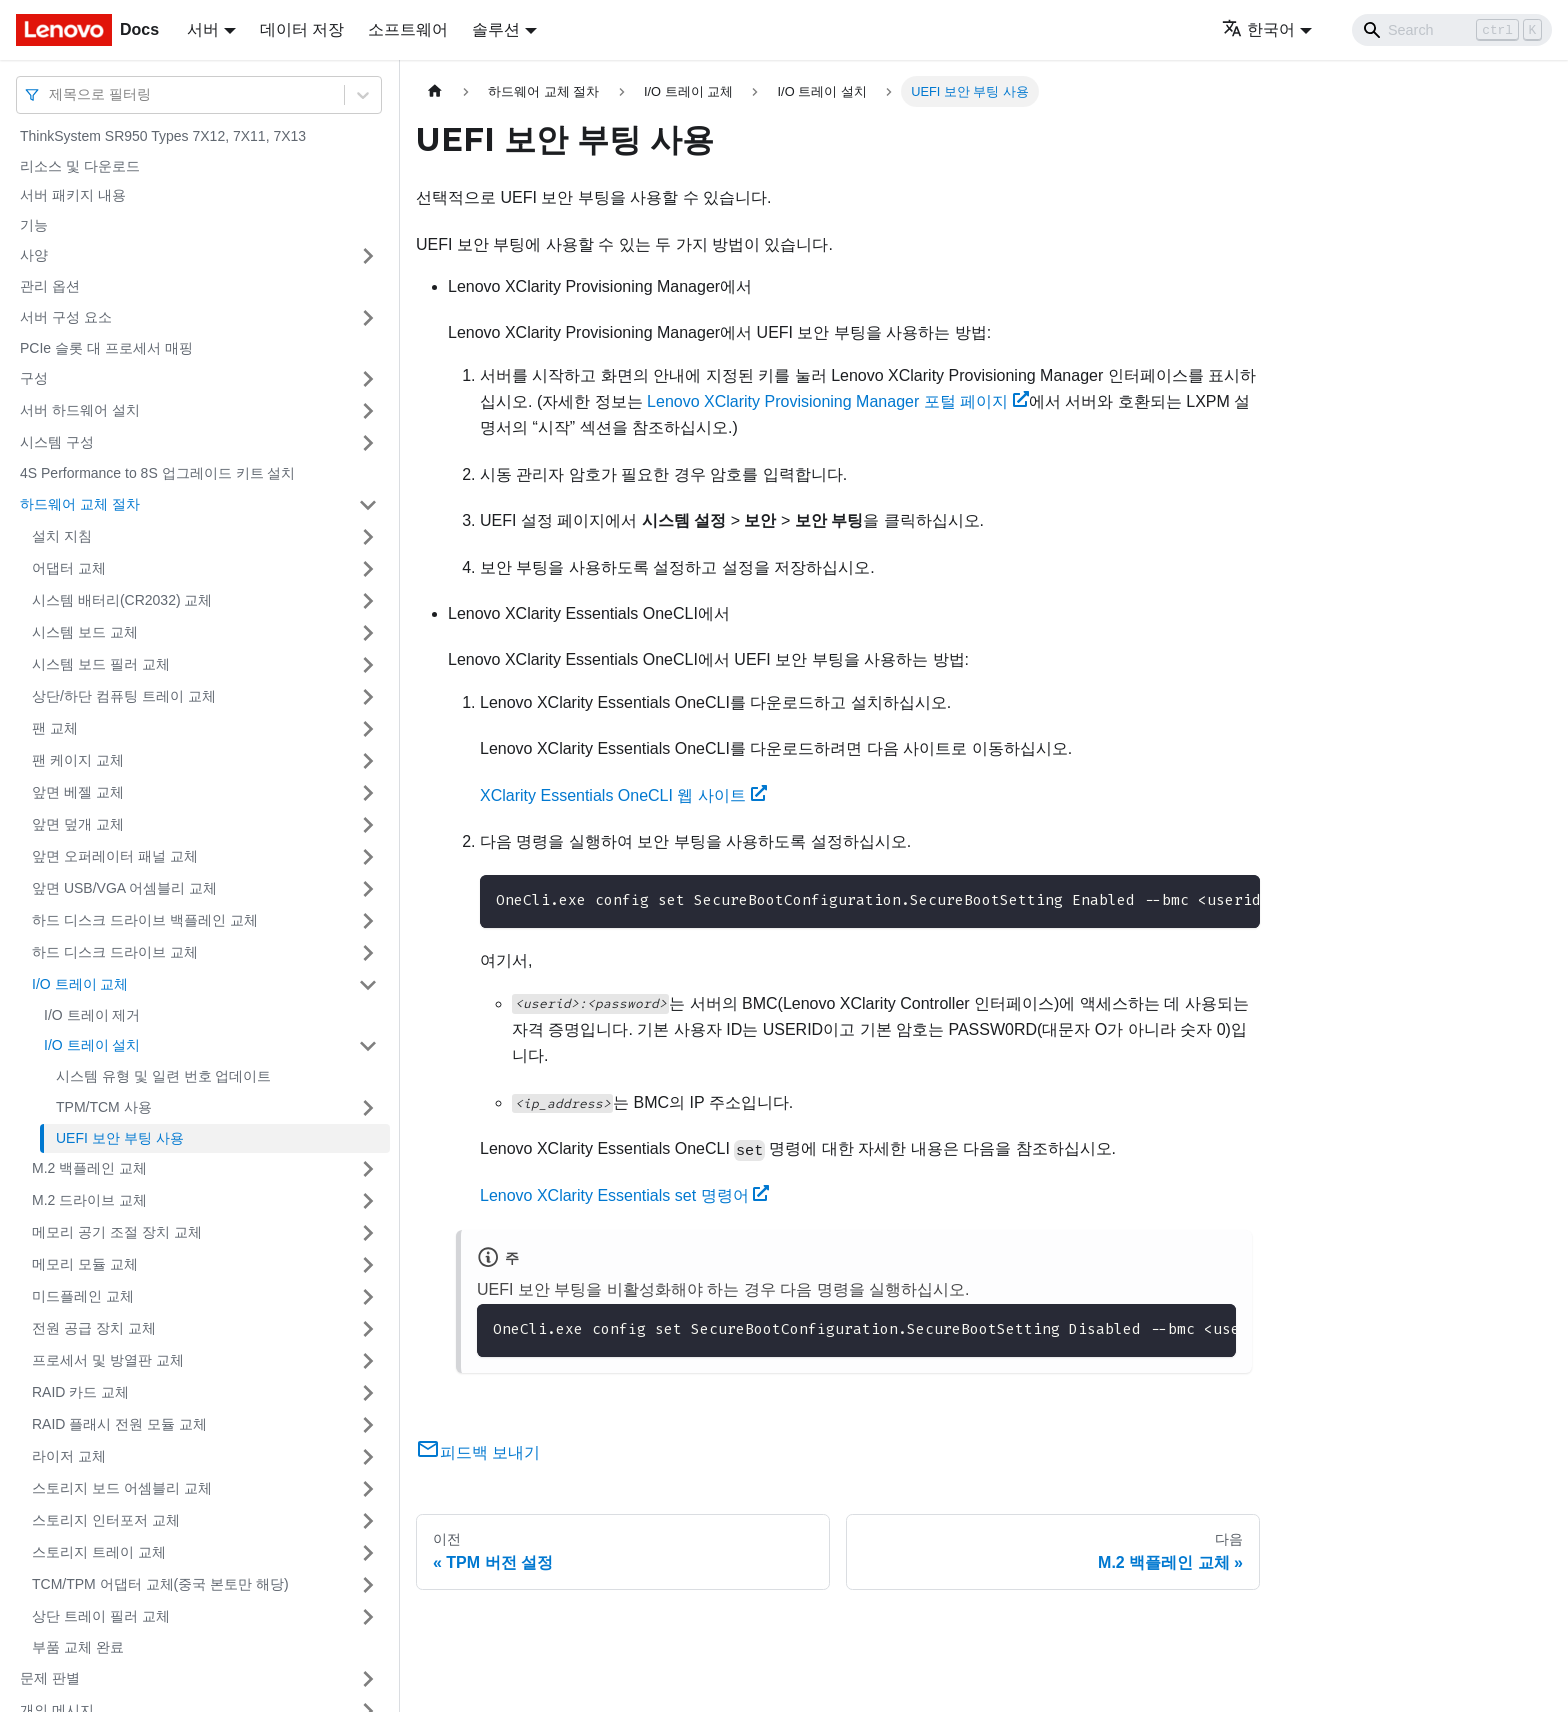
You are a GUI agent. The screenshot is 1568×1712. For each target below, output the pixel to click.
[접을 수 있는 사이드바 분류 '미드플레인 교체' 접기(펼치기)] (368, 1297)
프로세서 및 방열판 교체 (108, 1360)
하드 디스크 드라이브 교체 (115, 952)
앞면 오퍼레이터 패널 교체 (115, 856)
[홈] (435, 91)
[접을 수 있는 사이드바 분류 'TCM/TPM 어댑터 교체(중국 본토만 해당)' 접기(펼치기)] (368, 1585)
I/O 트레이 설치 (92, 1045)
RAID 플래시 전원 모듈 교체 (119, 1424)
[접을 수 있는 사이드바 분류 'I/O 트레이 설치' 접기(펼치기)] (368, 1046)
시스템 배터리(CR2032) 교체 (122, 600)
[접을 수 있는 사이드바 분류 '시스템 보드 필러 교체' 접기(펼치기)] (368, 665)
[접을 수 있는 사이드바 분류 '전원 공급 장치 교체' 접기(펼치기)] (368, 1329)
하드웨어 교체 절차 (80, 504)
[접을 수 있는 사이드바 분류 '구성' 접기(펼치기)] (368, 379)
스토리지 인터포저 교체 (106, 1520)
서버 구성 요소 (66, 317)
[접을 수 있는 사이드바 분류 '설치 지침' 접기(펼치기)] (368, 537)
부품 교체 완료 (78, 1647)
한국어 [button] (1258, 29)
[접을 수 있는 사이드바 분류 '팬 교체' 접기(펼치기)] (368, 729)
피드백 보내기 (478, 1452)
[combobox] (51, 94)
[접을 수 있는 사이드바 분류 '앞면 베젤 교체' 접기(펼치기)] (368, 793)
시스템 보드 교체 (85, 632)
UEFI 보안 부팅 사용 (120, 1138)
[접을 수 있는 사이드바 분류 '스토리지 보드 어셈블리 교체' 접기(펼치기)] (368, 1489)
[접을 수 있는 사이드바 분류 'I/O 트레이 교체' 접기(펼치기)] (368, 985)
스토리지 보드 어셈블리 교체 (122, 1488)
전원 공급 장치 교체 (94, 1328)
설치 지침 (62, 536)
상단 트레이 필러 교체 (101, 1616)
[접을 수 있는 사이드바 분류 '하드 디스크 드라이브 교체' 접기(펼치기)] (368, 953)
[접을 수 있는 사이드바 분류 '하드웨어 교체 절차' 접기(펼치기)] (368, 505)
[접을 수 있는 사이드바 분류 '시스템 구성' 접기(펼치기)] (368, 443)
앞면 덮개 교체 (78, 824)
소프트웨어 (408, 29)
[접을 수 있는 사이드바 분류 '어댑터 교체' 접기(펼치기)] (368, 569)
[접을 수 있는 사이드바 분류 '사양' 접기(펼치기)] (368, 256)
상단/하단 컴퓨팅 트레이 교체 (124, 696)
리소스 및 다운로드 (80, 166)
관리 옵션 (50, 286)
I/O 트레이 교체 (80, 984)
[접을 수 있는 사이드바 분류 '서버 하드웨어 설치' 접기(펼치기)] (368, 411)
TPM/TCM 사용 (104, 1107)
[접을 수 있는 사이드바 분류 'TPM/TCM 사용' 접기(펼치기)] (368, 1108)
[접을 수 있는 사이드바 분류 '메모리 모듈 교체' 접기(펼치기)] (368, 1265)
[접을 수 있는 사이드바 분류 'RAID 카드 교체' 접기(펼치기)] (368, 1393)
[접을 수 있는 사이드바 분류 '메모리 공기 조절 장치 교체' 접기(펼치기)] (368, 1233)
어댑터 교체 (69, 568)
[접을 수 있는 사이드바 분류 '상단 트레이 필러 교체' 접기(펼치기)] (368, 1617)
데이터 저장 (302, 29)
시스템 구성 (57, 442)
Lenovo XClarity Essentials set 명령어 (624, 1195)
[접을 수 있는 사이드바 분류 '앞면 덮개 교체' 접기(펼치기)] (368, 825)
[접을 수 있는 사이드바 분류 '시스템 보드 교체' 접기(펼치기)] (368, 633)
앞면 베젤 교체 (78, 792)
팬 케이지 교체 (78, 760)
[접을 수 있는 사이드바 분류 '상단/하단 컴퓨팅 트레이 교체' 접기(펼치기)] (368, 697)
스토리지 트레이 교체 (99, 1552)
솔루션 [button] (496, 29)
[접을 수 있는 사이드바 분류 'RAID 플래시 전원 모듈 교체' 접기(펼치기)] (368, 1425)
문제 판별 (50, 1678)
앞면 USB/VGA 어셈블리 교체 (124, 888)
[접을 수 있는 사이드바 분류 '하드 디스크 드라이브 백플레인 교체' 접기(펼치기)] (368, 921)
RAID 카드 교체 (80, 1392)
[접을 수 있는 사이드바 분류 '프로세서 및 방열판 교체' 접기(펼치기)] (368, 1361)
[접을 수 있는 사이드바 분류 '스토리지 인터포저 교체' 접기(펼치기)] (368, 1521)
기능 (34, 225)
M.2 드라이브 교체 (89, 1200)
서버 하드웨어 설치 (80, 410)
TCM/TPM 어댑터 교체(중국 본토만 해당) (160, 1584)
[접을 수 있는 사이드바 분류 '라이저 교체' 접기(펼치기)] (368, 1457)
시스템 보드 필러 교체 (101, 664)
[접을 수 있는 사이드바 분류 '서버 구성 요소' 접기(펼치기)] (368, 318)
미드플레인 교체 (83, 1296)
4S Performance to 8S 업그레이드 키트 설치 (157, 473)
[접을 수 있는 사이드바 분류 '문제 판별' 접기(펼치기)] (368, 1679)
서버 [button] (203, 29)
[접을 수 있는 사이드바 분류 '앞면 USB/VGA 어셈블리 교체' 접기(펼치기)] (368, 889)
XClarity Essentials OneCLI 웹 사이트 (623, 795)
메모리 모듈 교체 (85, 1264)
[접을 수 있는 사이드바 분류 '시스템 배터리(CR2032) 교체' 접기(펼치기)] (368, 601)
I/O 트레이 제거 (92, 1015)
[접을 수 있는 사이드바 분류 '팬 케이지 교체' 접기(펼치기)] (368, 761)
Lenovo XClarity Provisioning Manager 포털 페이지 (838, 401)
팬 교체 (55, 728)
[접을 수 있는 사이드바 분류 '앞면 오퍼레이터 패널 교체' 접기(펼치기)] (368, 857)
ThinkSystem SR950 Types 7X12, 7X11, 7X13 (163, 136)
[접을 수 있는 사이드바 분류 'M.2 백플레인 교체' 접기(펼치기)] (368, 1169)
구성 (34, 378)
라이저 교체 (69, 1456)
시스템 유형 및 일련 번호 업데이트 (163, 1076)
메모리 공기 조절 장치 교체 (117, 1232)
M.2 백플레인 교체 (89, 1168)
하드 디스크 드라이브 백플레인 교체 (145, 920)
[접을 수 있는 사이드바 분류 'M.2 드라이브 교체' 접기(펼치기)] (368, 1201)
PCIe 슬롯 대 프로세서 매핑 (106, 348)
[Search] (1452, 30)
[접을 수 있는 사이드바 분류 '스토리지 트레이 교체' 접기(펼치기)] (368, 1553)
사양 (34, 255)
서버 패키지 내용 (73, 195)
